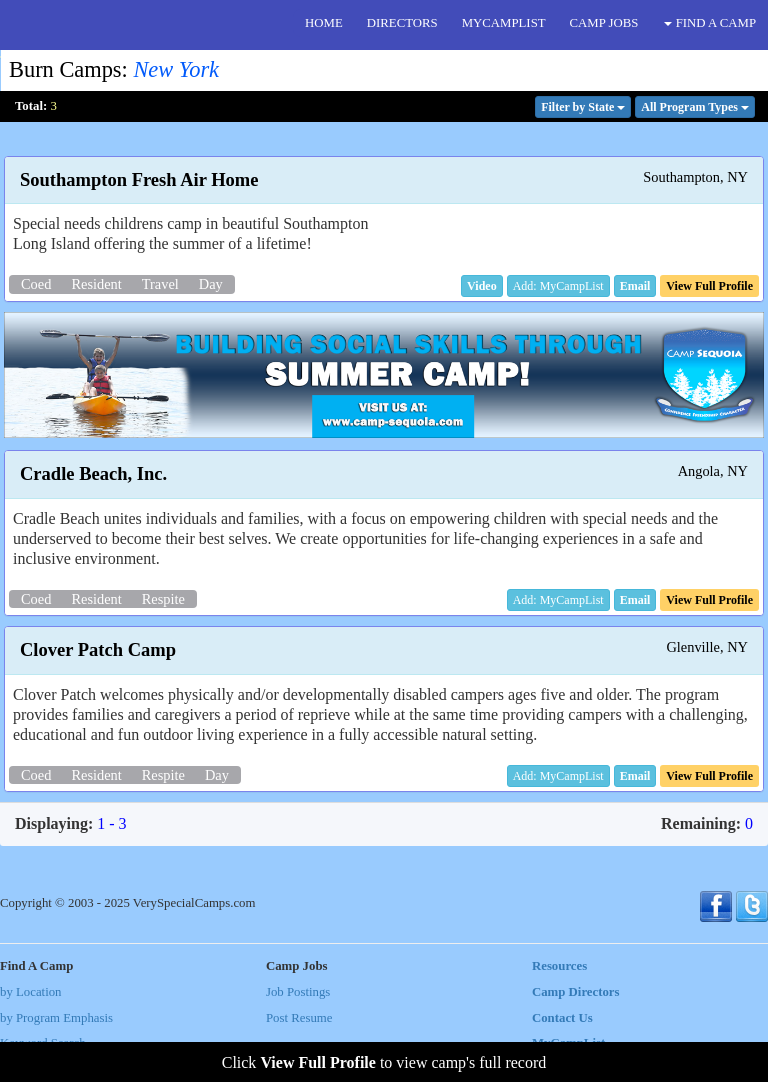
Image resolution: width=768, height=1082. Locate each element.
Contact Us (562, 1018)
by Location (30, 992)
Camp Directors (576, 992)
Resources (559, 966)
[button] (482, 286)
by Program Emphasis (56, 1018)
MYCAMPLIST (504, 23)
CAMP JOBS (604, 23)
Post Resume (299, 1018)
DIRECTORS (402, 23)
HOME (324, 23)
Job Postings (298, 992)
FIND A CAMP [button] (710, 23)
